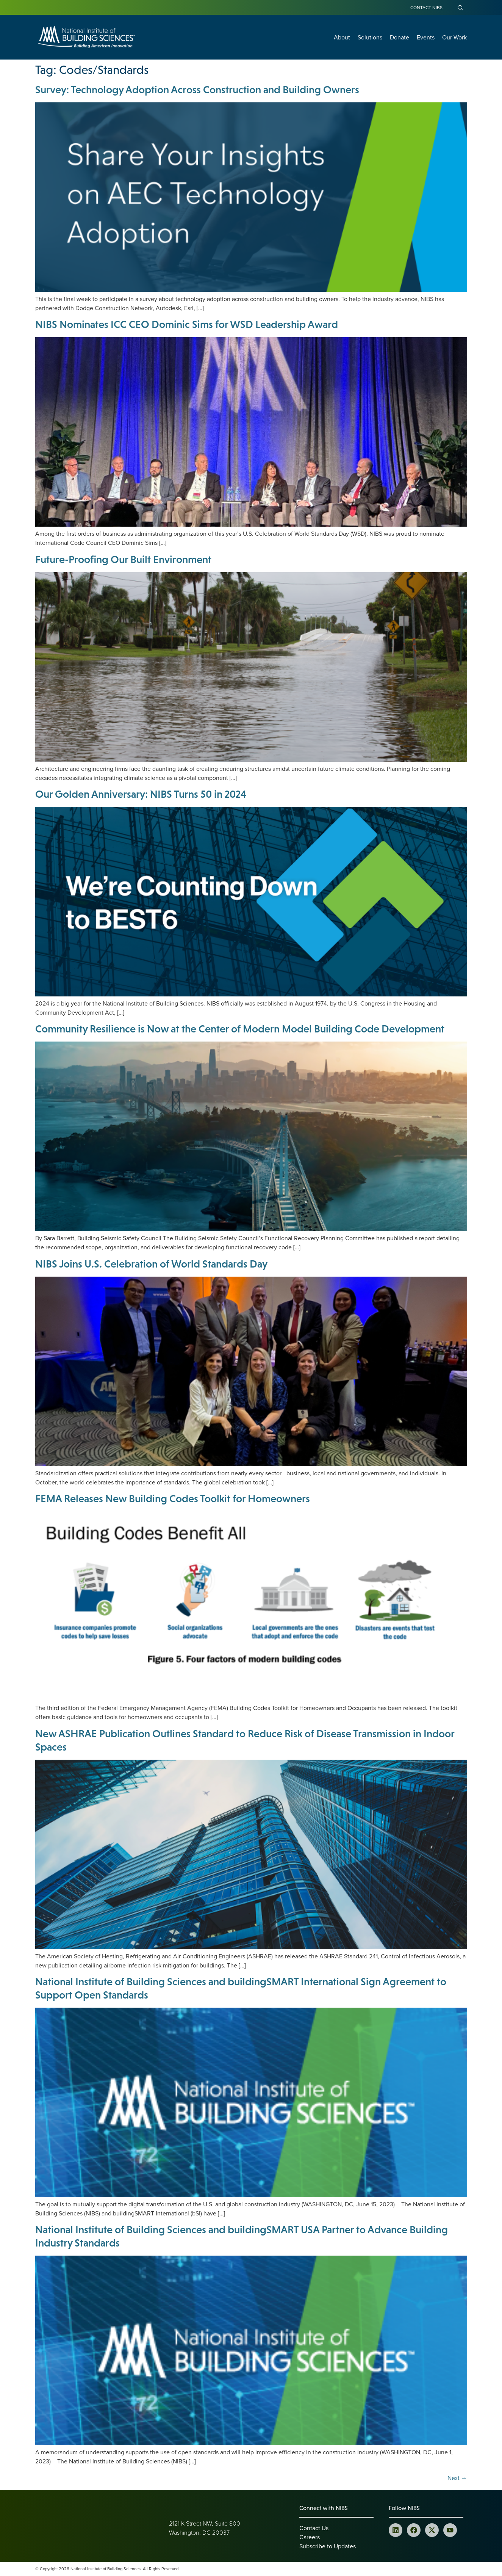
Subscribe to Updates (327, 2546)
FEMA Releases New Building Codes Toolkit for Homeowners (172, 1498)
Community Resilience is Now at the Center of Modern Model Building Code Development (239, 1029)
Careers (309, 2537)
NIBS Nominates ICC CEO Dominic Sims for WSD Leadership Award (186, 324)
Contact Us (313, 2528)
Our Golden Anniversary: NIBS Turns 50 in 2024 (141, 794)
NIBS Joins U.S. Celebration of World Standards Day (151, 1264)
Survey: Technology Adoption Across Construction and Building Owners (197, 89)
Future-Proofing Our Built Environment (123, 559)
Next (457, 2478)
